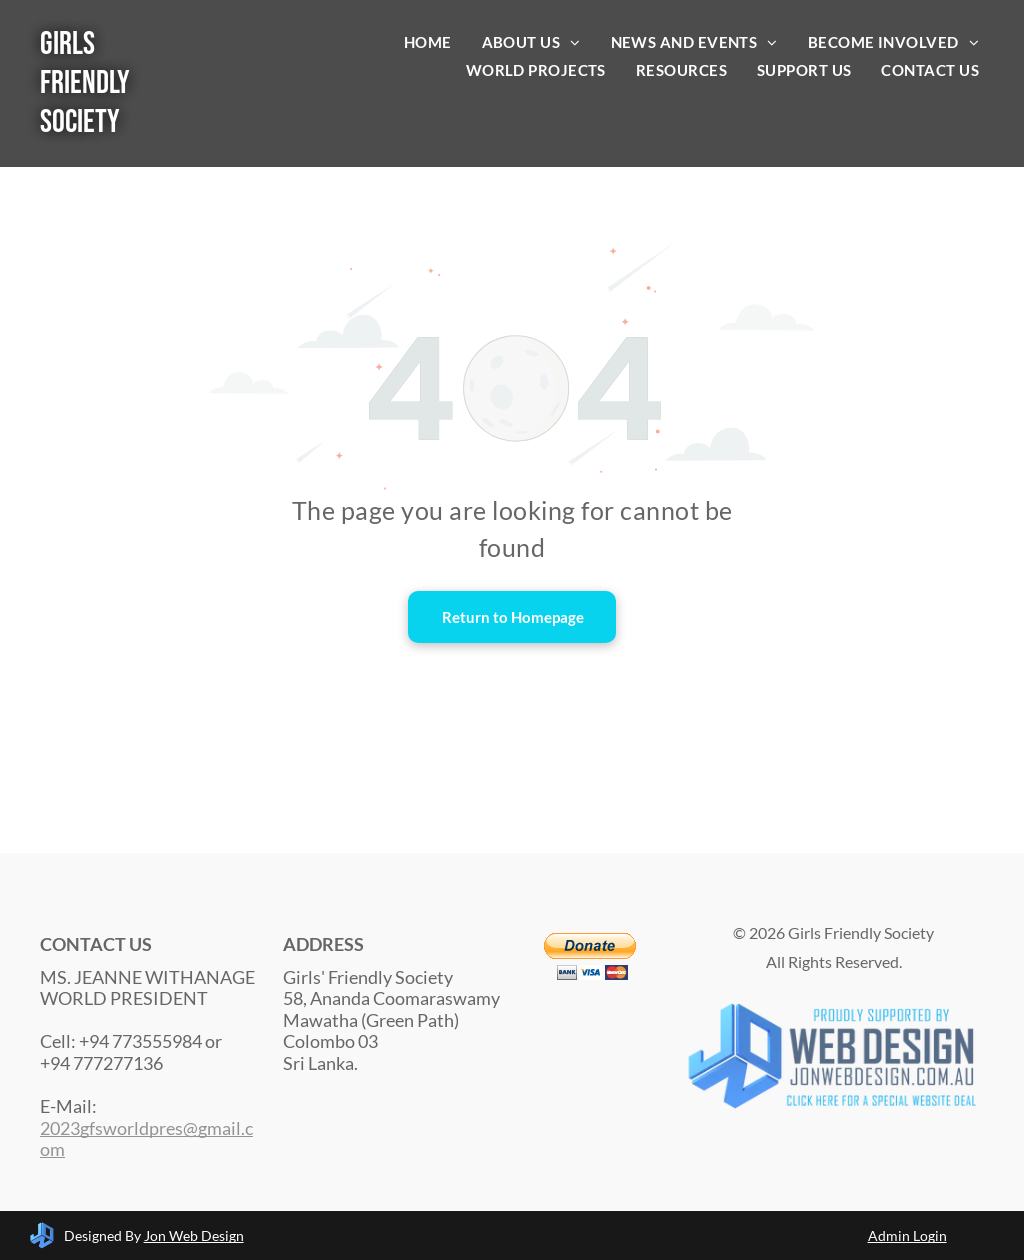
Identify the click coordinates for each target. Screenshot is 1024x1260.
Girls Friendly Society (85, 83)
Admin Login (907, 1235)
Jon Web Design (194, 1235)
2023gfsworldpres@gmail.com (146, 1139)
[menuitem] (428, 42)
